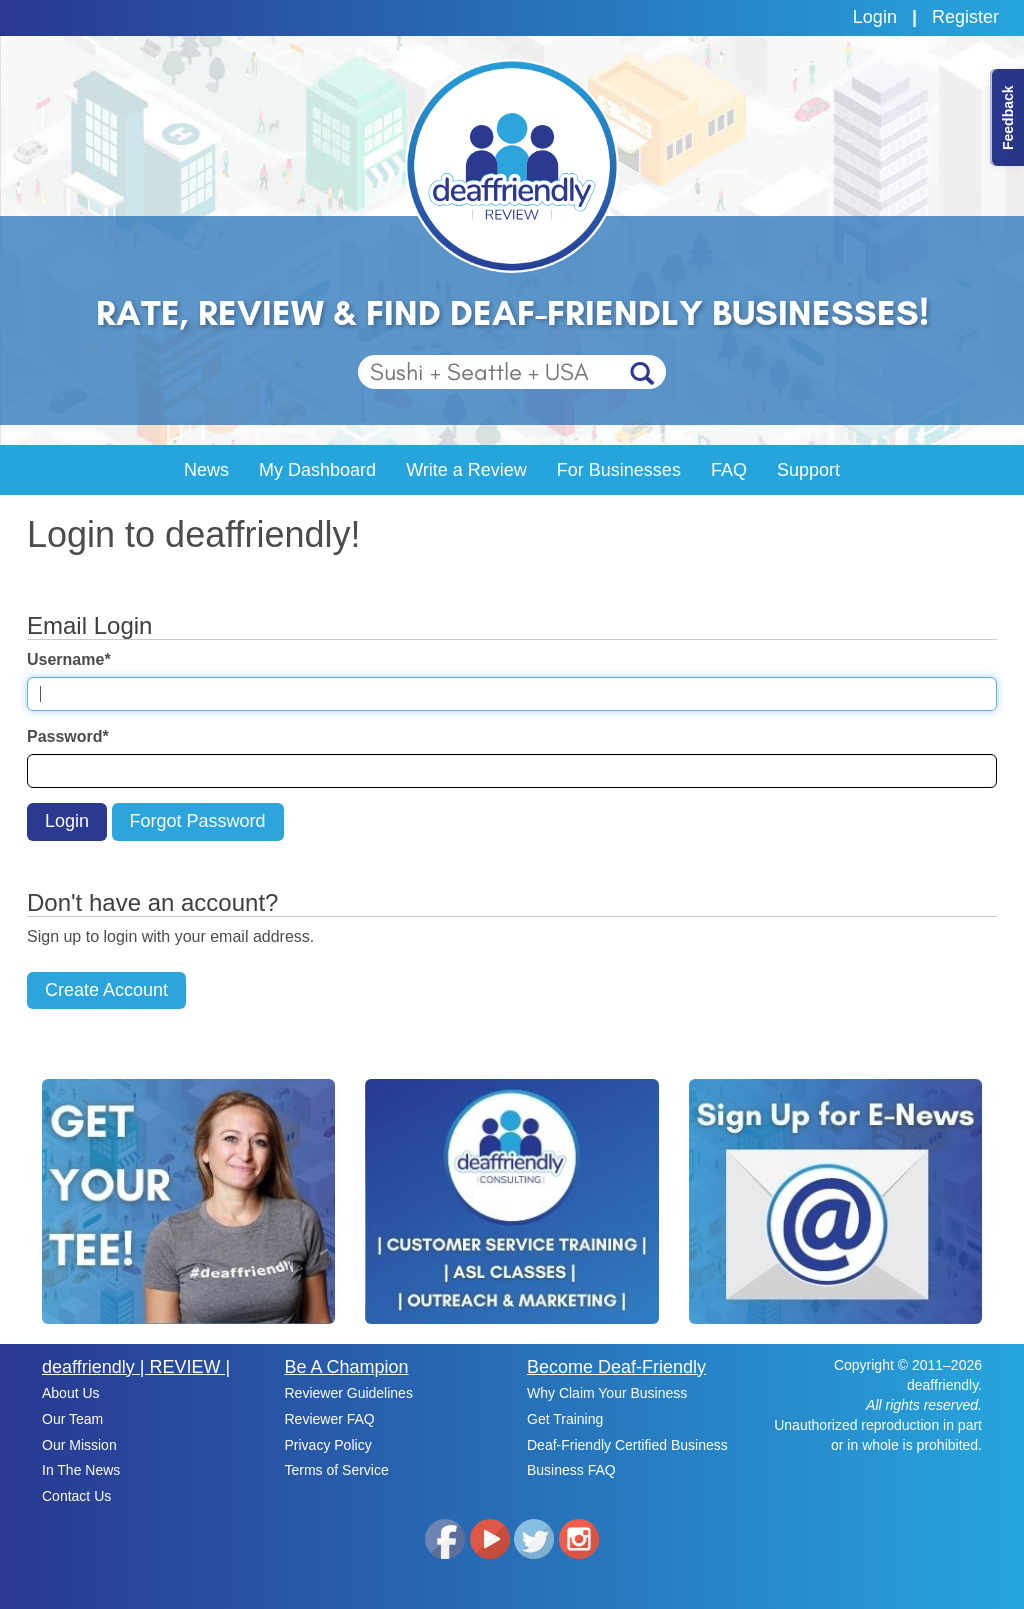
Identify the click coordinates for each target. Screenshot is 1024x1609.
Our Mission (79, 1445)
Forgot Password (198, 821)
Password (68, 736)
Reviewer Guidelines (349, 1393)
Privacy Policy (328, 1445)
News (206, 470)
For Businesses (619, 470)
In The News (81, 1470)
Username (69, 659)
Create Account (106, 990)
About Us (71, 1393)
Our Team (72, 1419)
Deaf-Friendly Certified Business (627, 1445)
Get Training (565, 1419)
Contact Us (76, 1496)
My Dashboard (317, 470)
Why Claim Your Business (607, 1393)
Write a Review (466, 470)
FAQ (729, 470)
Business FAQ (571, 1470)
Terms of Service (337, 1470)
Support (808, 470)
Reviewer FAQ (330, 1419)
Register (965, 17)
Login (875, 17)
